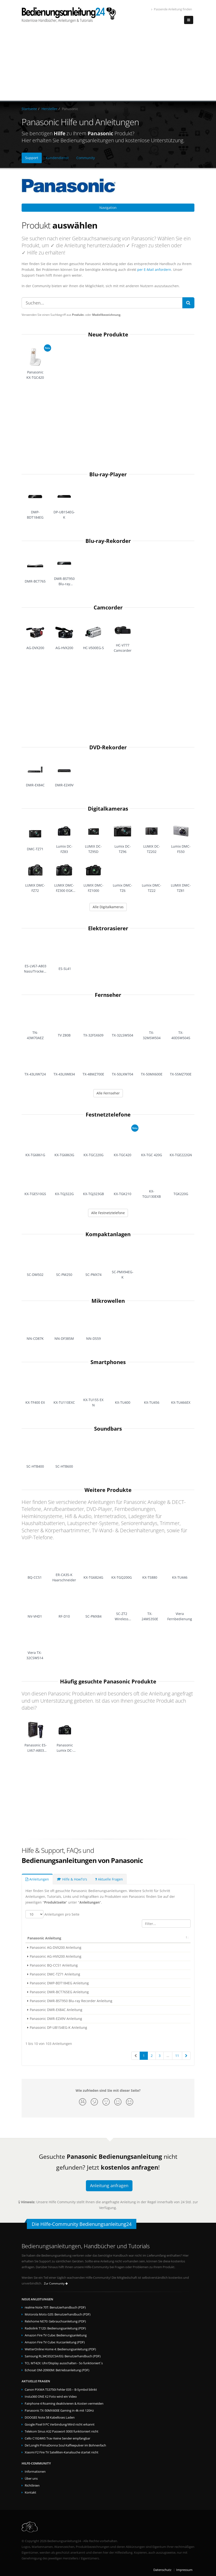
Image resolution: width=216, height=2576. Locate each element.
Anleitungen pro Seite (52, 1914)
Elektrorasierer (108, 928)
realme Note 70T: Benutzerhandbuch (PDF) (55, 2307)
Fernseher (108, 994)
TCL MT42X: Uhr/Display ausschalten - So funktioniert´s (64, 2363)
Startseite (29, 108)
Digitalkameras (108, 808)
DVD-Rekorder (108, 747)
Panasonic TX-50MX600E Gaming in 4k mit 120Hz (59, 2410)
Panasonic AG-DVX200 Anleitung (55, 1947)
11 (177, 2055)
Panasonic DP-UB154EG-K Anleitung (58, 2027)
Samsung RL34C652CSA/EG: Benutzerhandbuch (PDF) (63, 2356)
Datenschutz (162, 2570)
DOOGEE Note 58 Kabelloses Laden (50, 2417)
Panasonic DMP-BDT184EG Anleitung (59, 1983)
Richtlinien (32, 2485)
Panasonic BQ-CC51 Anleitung (54, 1965)
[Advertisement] (108, 64)
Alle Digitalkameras (108, 907)
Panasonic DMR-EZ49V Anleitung (56, 2018)
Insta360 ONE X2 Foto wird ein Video (51, 2397)
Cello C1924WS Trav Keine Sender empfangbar (57, 2438)
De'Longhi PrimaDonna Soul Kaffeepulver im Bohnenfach (65, 2445)
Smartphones (108, 1362)
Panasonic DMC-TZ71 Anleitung (55, 1974)
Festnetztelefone (108, 1114)
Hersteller (49, 108)
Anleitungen (37, 1879)
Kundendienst (57, 157)
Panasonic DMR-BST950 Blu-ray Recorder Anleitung (71, 2001)
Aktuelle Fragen (109, 1879)
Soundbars (108, 1428)
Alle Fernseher (108, 1093)
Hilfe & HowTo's (72, 1879)
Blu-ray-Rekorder (108, 540)
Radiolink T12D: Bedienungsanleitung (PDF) (55, 2328)
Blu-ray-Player (108, 474)
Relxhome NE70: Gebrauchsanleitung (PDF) (55, 2321)
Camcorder (108, 607)
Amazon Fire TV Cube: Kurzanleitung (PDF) (55, 2342)
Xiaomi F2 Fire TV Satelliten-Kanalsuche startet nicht (61, 2452)
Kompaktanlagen (108, 1234)
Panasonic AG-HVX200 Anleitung (55, 1956)
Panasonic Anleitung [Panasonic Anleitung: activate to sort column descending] (44, 1938)
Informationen (35, 2472)
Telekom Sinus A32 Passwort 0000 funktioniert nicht (61, 2431)
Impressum (184, 2570)
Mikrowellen (108, 1300)
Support (31, 157)
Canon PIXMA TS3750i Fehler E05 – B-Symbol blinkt (61, 2390)
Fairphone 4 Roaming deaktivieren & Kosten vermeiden (64, 2404)
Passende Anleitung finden (171, 9)
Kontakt (30, 2492)
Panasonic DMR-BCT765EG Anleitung (59, 1992)
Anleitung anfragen (109, 2185)
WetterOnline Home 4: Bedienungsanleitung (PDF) (60, 2349)
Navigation (108, 207)
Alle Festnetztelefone (108, 1212)
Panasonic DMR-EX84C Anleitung (56, 2009)
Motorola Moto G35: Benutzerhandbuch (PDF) (57, 2314)
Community (85, 157)
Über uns (31, 2479)
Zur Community (56, 2283)
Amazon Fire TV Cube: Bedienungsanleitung (56, 2335)
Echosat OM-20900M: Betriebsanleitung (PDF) (57, 2370)
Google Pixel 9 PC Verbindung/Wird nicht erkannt (60, 2424)
